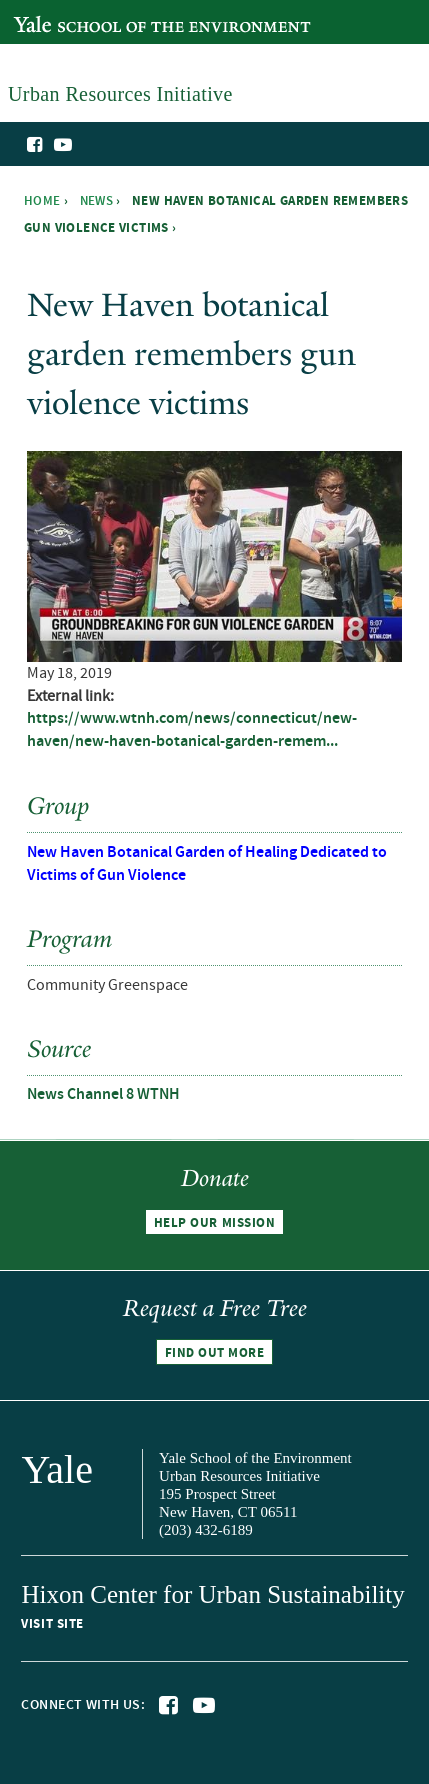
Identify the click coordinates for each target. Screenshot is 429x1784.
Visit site (52, 1624)
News (97, 201)
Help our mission (214, 1223)
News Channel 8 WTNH (103, 1094)
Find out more (215, 1353)
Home (42, 201)
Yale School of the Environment (116, 13)
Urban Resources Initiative (361, 178)
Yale (57, 1469)
